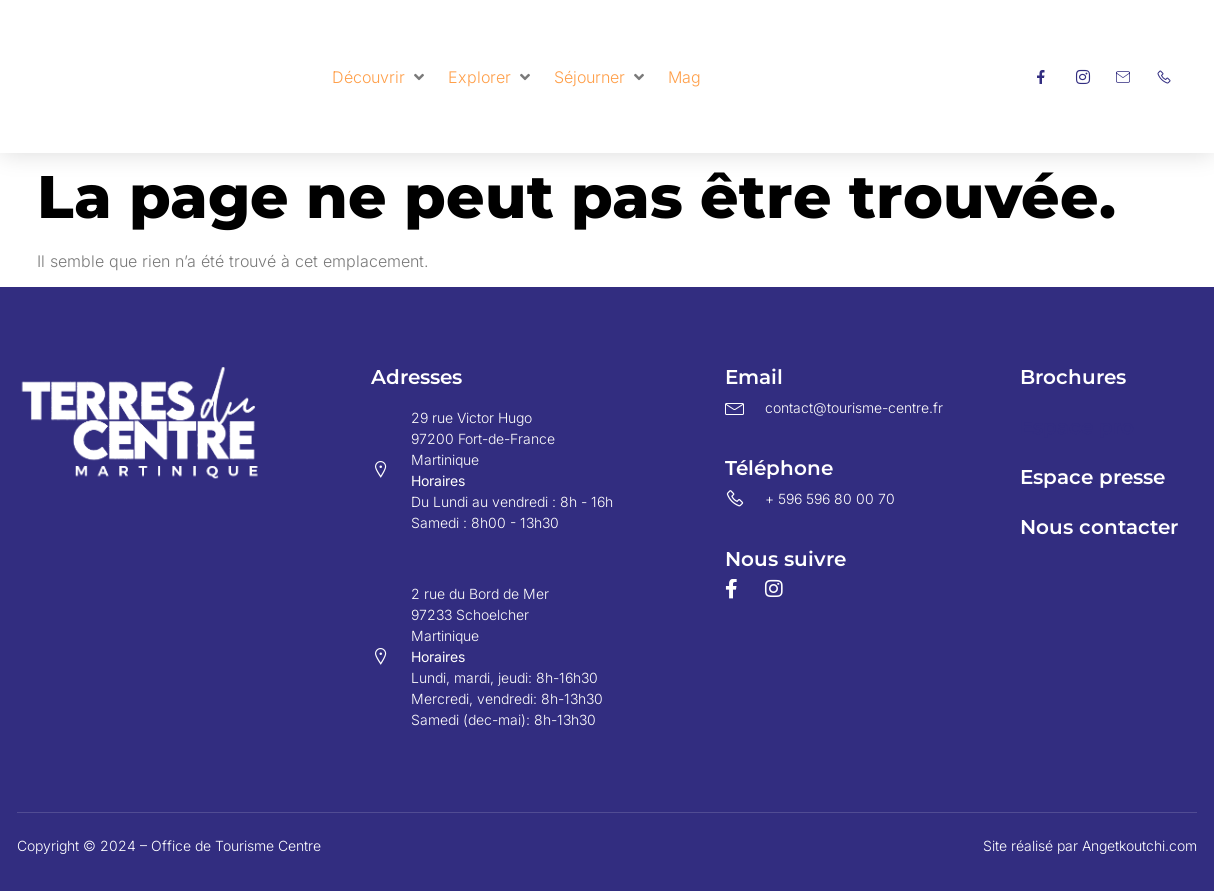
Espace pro (1077, 427)
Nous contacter (1099, 527)
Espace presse (1092, 477)
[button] (380, 77)
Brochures (1073, 377)
